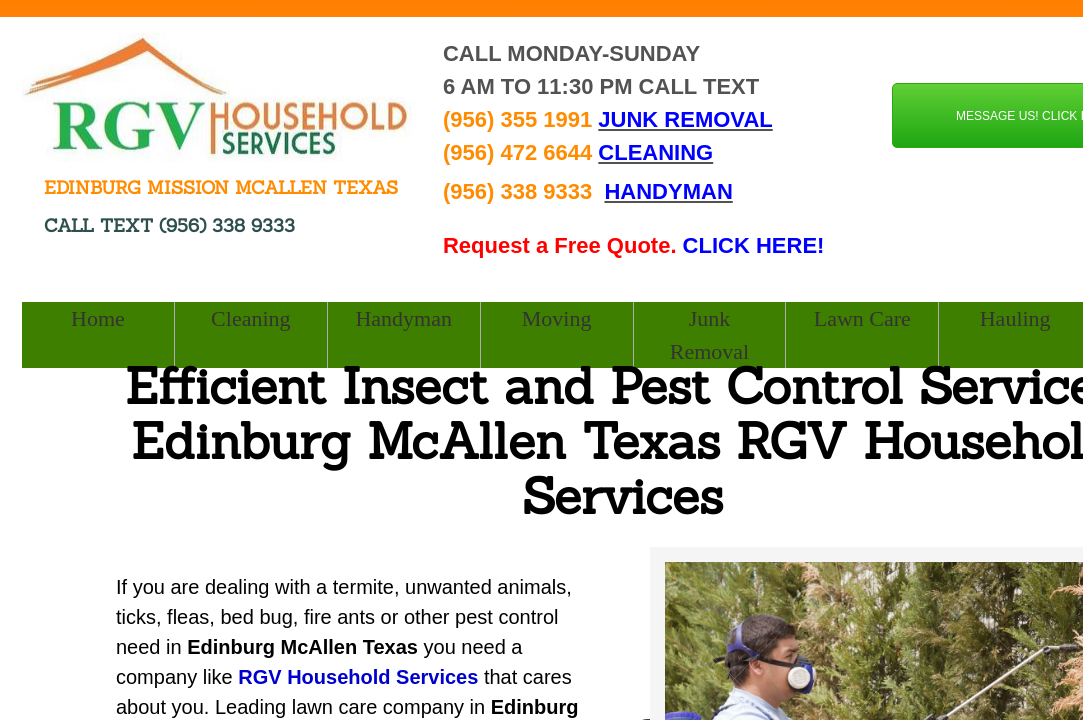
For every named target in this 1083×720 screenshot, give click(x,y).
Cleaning (250, 318)
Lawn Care (862, 318)
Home (98, 318)
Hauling (1015, 318)
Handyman (403, 318)
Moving (557, 318)
